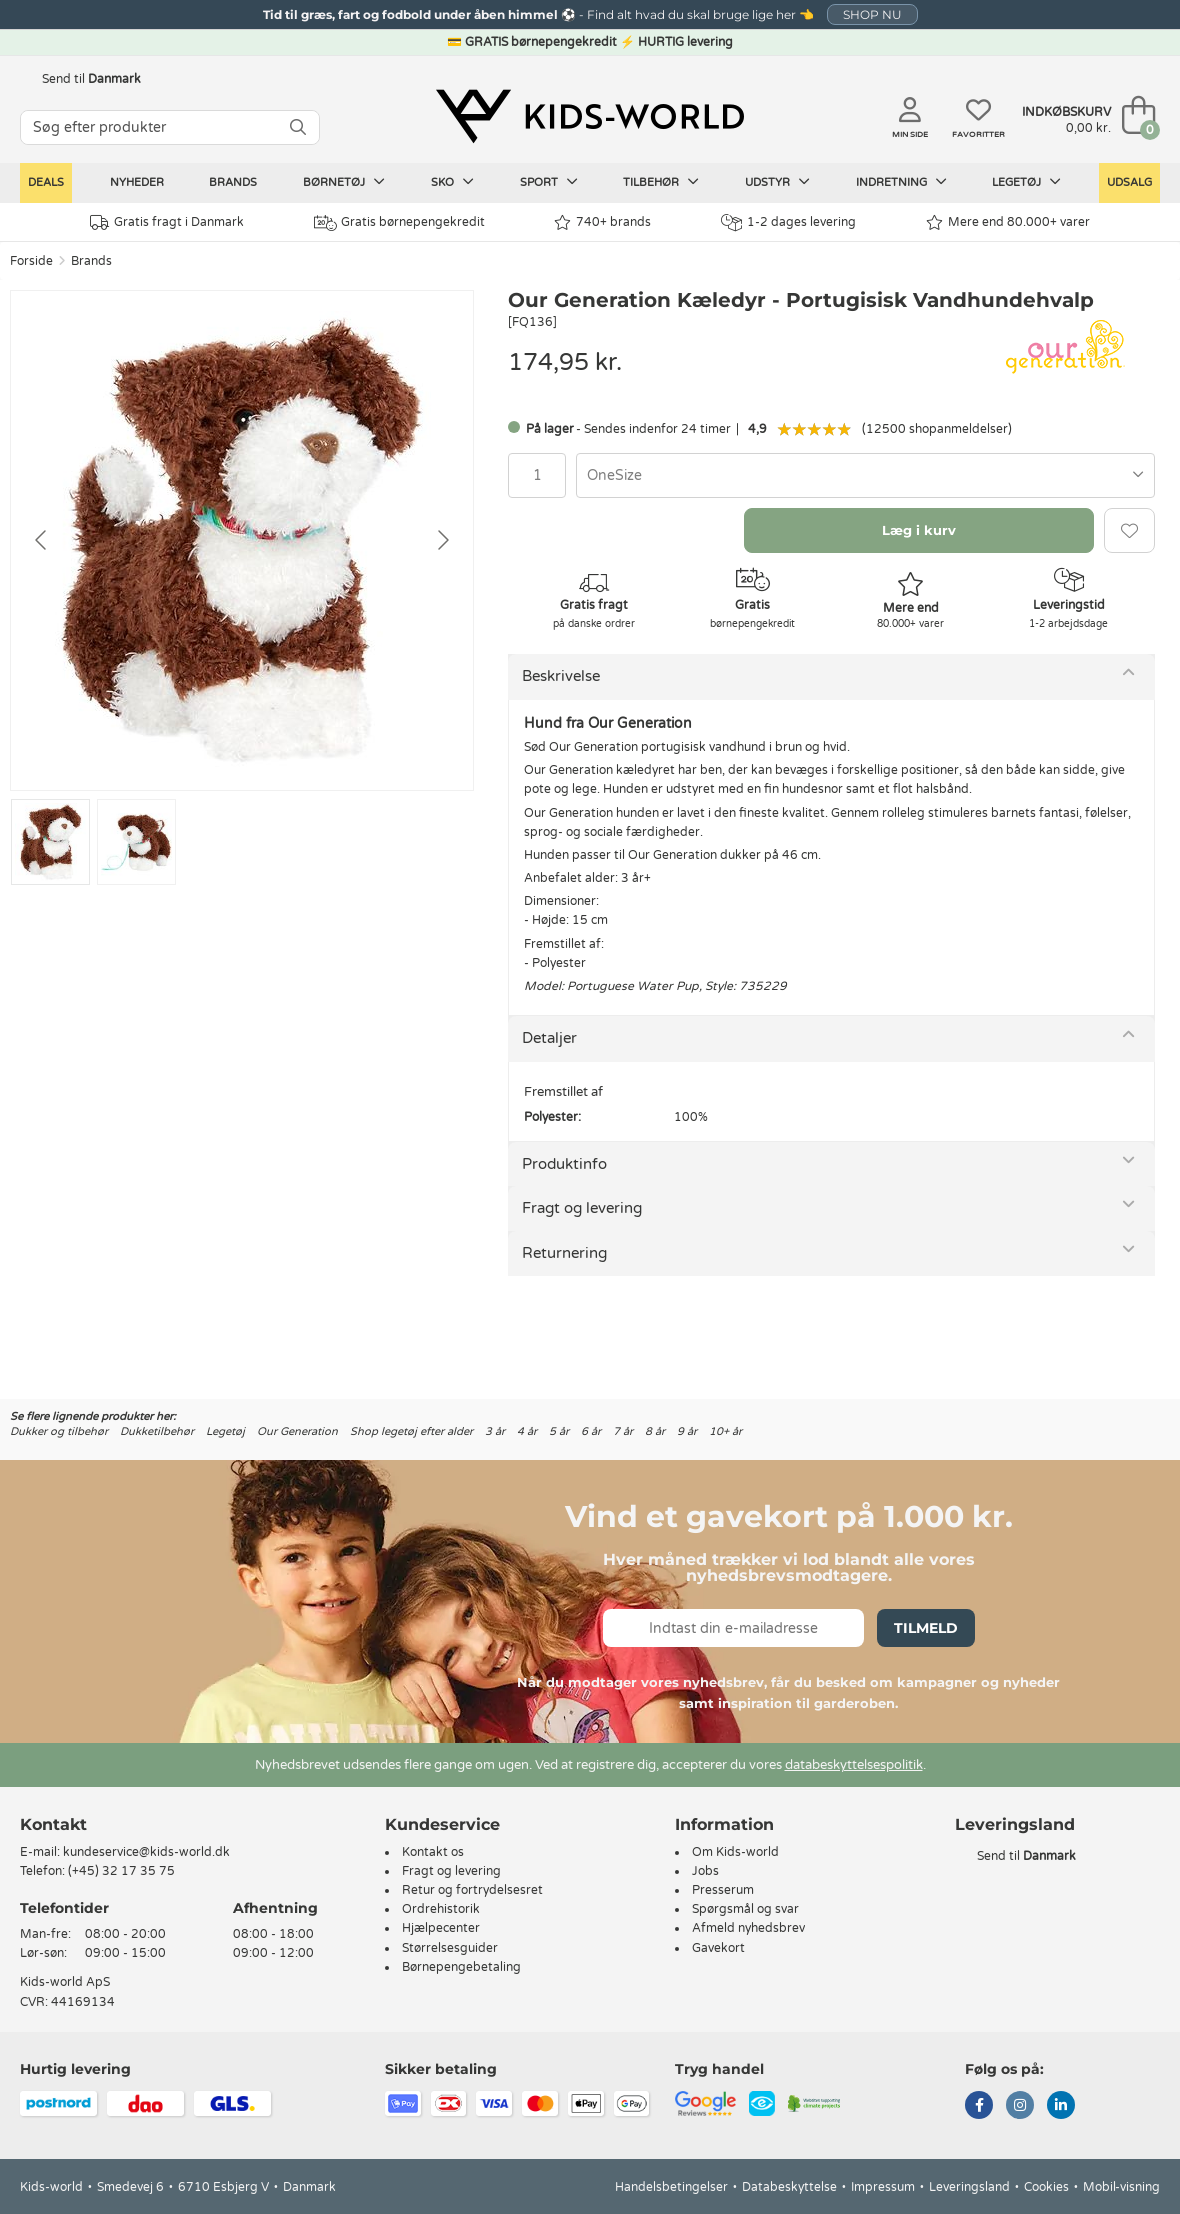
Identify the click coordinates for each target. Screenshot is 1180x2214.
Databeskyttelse (789, 2187)
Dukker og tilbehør (59, 1431)
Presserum (723, 1890)
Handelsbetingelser (671, 2187)
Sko (452, 182)
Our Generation (297, 1431)
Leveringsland (969, 2187)
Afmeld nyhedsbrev (748, 1928)
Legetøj (1026, 182)
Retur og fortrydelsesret (472, 1890)
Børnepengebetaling (461, 1967)
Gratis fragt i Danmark (167, 222)
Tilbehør (661, 182)
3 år (495, 1431)
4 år (527, 1431)
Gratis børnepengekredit (399, 223)
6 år (591, 1431)
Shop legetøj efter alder (411, 1431)
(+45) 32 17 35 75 (121, 1871)
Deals (46, 182)
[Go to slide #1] (50, 842)
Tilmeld (926, 1628)
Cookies (1046, 2187)
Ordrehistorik (441, 1909)
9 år (687, 1431)
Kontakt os (433, 1852)
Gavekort (718, 1948)
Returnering (564, 1253)
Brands (233, 182)
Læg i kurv (919, 530)
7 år (623, 1431)
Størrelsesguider (450, 1948)
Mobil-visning (1121, 2187)
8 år (655, 1431)
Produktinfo (564, 1164)
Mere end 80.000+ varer (1008, 222)
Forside (31, 261)
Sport (549, 182)
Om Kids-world (735, 1852)
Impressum (883, 2187)
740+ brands (602, 222)
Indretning (901, 182)
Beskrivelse (561, 676)
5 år (559, 1431)
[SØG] (298, 127)
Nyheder (137, 182)
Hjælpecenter (441, 1928)
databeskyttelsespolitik (854, 1765)
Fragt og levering (582, 1208)
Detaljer (549, 1038)
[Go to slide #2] (136, 842)
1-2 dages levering (788, 222)
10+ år (725, 1431)
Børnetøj (344, 182)
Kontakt (53, 1824)
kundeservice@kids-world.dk (146, 1852)
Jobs (705, 1871)
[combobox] (865, 475)
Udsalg (1129, 182)
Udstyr (777, 182)
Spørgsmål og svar (745, 1909)
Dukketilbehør (157, 1431)
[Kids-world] (590, 117)
